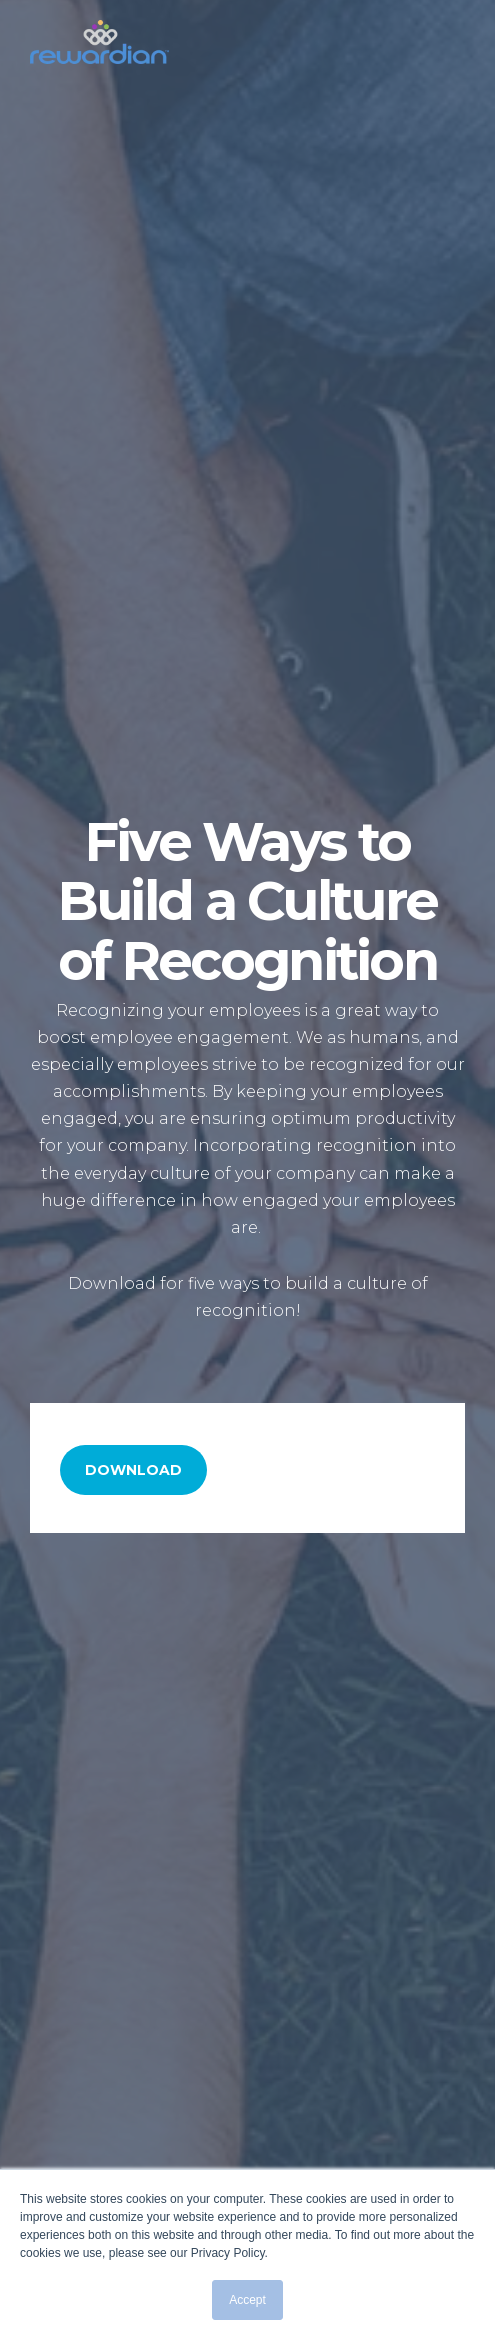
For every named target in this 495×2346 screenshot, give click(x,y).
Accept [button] (247, 2300)
